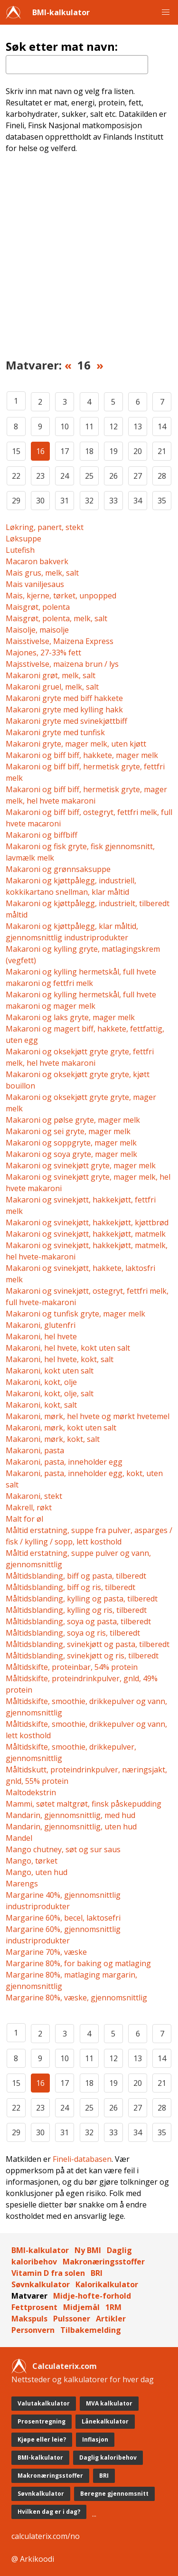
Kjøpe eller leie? (42, 2439)
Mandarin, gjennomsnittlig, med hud (70, 1815)
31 (64, 500)
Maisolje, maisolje (37, 630)
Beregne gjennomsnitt (114, 2494)
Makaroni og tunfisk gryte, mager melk (75, 1313)
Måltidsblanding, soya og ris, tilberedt (73, 1633)
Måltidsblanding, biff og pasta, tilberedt (76, 1576)
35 (162, 500)
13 (137, 426)
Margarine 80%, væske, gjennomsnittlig (76, 1997)
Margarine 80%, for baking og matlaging (78, 1963)
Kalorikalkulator (106, 2284)
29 (16, 500)
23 (40, 476)
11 (89, 426)
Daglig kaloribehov (108, 2457)
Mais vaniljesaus (35, 584)
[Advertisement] (89, 262)
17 (64, 451)
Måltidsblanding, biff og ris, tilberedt (70, 1587)
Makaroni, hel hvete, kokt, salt (59, 1359)
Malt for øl (24, 1519)
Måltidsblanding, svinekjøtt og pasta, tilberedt (87, 1644)
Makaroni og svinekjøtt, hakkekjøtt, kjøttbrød (87, 1222)
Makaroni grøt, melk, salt (50, 675)
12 (113, 426)
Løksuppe (23, 538)
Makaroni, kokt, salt (41, 1405)
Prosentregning (42, 2421)
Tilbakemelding (90, 2330)
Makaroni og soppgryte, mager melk (71, 1142)
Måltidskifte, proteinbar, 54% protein (72, 1667)
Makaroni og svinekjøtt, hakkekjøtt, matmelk (86, 1234)
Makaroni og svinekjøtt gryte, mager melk (81, 1165)
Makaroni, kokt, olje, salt (50, 1393)
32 (89, 500)
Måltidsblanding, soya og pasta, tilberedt (78, 1621)
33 (113, 500)
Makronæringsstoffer (104, 2261)
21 (162, 451)
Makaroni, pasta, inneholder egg (64, 1462)
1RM (113, 2307)
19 (113, 451)
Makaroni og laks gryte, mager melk (70, 1017)
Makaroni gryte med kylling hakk (64, 709)
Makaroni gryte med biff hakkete (64, 698)
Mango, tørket (31, 1861)
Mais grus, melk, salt (42, 573)
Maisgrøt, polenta (38, 607)
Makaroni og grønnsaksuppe (58, 869)
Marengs (22, 1883)
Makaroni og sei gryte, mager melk (68, 1131)
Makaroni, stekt (34, 1496)
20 (137, 451)
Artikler (111, 2318)
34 (137, 500)
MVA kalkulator (109, 2403)
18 (89, 451)
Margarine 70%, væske (46, 1952)
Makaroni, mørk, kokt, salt (53, 1439)
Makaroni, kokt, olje (41, 1382)
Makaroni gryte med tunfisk (55, 732)
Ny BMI (88, 2250)
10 (64, 426)
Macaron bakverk (37, 561)
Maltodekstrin (31, 1792)
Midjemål (81, 2307)
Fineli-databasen (82, 2159)
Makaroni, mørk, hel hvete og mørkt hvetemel (87, 1416)
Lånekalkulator (105, 2421)
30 (40, 500)
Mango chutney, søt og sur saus (63, 1849)
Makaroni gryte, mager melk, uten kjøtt (76, 744)
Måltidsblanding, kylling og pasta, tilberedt (82, 1598)
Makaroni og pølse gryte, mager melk (73, 1120)
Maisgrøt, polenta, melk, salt (56, 618)
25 (89, 476)
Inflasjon (95, 2439)
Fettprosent (34, 2307)
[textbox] (77, 64)
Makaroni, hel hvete (41, 1336)
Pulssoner (71, 2318)
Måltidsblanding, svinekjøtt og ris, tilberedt (82, 1655)
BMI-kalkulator (61, 12)
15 (16, 451)
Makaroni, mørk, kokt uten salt (61, 1427)
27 (137, 476)
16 (40, 451)
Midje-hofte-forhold (92, 2296)
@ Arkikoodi (32, 2559)
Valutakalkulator (44, 2403)
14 (162, 426)
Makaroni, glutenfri (40, 1325)
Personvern (33, 2330)
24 (64, 476)
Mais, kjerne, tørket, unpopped (61, 595)
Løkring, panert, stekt (45, 527)
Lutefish (20, 550)
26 (113, 476)
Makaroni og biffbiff (41, 835)
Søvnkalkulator (40, 2284)
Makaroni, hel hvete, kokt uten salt (68, 1348)
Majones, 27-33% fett (43, 652)
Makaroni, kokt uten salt (50, 1370)
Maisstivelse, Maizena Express (59, 641)
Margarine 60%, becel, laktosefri (63, 1918)
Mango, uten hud (36, 1872)
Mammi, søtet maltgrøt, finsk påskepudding (83, 1804)
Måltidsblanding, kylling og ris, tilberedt (76, 1610)
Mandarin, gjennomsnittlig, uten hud (71, 1826)
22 (16, 476)
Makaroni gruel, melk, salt (52, 687)
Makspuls (29, 2318)
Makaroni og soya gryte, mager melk (71, 1154)
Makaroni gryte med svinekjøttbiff (66, 721)
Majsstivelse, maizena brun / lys (62, 664)
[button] (165, 12)
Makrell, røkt (29, 1507)
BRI (97, 2273)
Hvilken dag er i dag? (49, 2512)
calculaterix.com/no (45, 2536)
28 (162, 476)
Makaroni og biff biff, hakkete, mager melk (82, 755)
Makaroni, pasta (35, 1450)
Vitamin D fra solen (48, 2273)
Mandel (19, 1838)
